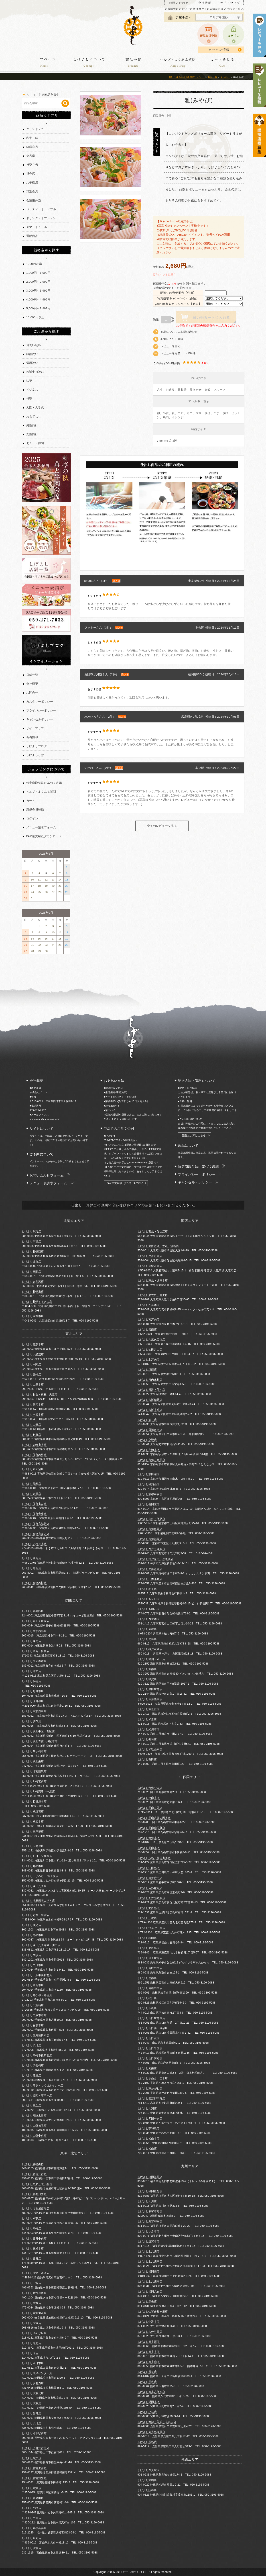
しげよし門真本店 (149, 1305)
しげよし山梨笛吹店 (34, 2125)
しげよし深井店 (147, 1419)
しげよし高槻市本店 (150, 1266)
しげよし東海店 (31, 2303)
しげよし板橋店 (31, 1681)
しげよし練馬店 (31, 1641)
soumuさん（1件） (97, 580)
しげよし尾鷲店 (31, 2343)
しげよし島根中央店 (150, 1988)
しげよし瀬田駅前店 (150, 1689)
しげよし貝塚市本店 (150, 1429)
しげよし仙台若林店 (34, 1454)
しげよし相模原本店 (34, 1801)
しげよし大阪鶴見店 (150, 1399)
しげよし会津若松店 (34, 1582)
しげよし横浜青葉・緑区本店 (40, 1741)
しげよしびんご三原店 (151, 1928)
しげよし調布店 (31, 1721)
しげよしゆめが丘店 (34, 2333)
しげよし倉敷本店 (149, 1837)
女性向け (225, 77)
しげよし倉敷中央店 (150, 1787)
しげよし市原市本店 (34, 2015)
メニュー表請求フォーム (48, 1183)
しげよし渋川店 (31, 2045)
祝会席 (30, 173)
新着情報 (32, 737)
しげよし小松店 (31, 2508)
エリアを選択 (218, 17)
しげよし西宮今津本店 (151, 1549)
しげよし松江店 (147, 1998)
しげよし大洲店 (147, 2108)
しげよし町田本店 (33, 1691)
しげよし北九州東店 (150, 2261)
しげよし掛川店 (31, 2423)
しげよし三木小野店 (150, 1579)
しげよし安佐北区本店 (151, 1898)
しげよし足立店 (31, 1671)
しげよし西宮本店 (149, 1619)
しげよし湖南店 (147, 1669)
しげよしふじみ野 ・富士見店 (40, 1876)
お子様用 (32, 182)
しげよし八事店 (31, 2218)
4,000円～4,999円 (38, 299)
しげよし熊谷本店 (33, 1935)
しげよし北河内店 (149, 1359)
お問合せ (32, 692)
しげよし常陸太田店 (34, 2115)
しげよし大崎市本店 (34, 1444)
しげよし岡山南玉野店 (151, 1827)
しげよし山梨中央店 (34, 2135)
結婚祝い (32, 354)
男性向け (32, 425)
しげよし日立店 (31, 2105)
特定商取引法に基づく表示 (44, 782)
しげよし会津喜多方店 (35, 1533)
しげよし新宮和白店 (150, 2221)
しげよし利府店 (31, 1434)
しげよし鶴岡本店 (33, 1404)
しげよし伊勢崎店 (33, 2065)
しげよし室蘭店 (31, 1271)
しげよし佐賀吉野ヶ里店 (153, 2311)
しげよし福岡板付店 (150, 2191)
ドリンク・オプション (41, 218)
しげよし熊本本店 (149, 2351)
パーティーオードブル (41, 209)
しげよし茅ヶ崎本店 (34, 1751)
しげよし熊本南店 (149, 2361)
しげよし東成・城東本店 (153, 1280)
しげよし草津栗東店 (150, 1699)
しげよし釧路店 (31, 1231)
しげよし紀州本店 (149, 1729)
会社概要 (32, 683)
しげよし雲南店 (147, 1978)
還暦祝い (32, 363)
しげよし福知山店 (149, 1484)
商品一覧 (212, 77)
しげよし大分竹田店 (150, 2331)
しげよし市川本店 (33, 1965)
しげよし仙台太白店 (34, 1503)
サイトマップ (35, 728)
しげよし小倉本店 (149, 2231)
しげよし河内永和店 (150, 1379)
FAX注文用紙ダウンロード (44, 836)
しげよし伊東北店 (33, 2393)
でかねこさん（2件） (98, 768)
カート (30, 800)
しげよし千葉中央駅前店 (37, 1975)
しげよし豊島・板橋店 (35, 1651)
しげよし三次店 (147, 1918)
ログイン (32, 818)
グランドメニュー (38, 129)
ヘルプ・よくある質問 (41, 791)
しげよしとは (35, 755)
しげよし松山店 (147, 2148)
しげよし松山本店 (149, 2138)
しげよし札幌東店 (33, 1291)
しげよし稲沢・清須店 (35, 2273)
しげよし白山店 (31, 2518)
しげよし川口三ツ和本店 (37, 1856)
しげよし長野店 (31, 2458)
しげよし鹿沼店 (31, 2075)
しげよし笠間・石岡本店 (37, 2095)
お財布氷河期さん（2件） (101, 674)
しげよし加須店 (31, 1955)
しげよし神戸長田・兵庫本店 (155, 1559)
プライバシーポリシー (41, 710)
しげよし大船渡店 (33, 1354)
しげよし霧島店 (147, 2441)
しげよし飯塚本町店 (150, 2211)
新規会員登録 (35, 809)
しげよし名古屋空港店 (35, 2208)
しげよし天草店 (147, 2371)
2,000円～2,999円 (38, 281)
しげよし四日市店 (33, 2363)
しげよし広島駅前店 (150, 1888)
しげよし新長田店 (149, 1599)
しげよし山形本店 (33, 1384)
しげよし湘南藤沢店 (34, 1771)
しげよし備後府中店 (150, 1877)
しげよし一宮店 (31, 2283)
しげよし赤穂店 (147, 1629)
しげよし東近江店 (149, 1709)
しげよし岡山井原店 (150, 1807)
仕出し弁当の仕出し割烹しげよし (187, 77)
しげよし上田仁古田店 (35, 2447)
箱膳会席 (32, 147)
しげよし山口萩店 (149, 2038)
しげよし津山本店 (149, 1797)
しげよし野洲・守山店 (151, 1659)
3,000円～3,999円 (38, 290)
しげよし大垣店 (31, 2323)
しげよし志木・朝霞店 (35, 1915)
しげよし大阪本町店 (150, 1409)
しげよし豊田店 (31, 2258)
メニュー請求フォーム (41, 827)
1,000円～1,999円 (38, 272)
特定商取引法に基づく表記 (198, 1166)
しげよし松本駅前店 (34, 2433)
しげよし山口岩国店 (150, 2048)
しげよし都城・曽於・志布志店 (157, 2421)
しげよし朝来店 (147, 1589)
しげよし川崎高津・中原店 (38, 1791)
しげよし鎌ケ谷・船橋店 (37, 1995)
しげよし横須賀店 (33, 1811)
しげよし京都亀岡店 (150, 1528)
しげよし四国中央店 (150, 2118)
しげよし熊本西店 (149, 2341)
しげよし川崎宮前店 (34, 1781)
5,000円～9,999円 (38, 308)
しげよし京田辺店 (149, 1474)
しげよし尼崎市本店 (150, 1569)
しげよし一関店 (31, 1364)
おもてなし (33, 416)
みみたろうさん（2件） (100, 716)
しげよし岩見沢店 (33, 1281)
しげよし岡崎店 (31, 2228)
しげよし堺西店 (147, 1369)
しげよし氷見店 (31, 2538)
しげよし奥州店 (31, 1374)
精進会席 (32, 191)
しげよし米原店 (147, 1719)
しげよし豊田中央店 (34, 2238)
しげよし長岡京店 (149, 1504)
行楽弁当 (32, 164)
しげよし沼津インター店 (37, 2373)
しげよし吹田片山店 (150, 1349)
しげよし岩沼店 (31, 1493)
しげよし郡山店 (31, 1568)
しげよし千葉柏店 (33, 2005)
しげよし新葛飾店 (33, 1611)
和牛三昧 (32, 138)
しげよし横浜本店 (33, 1821)
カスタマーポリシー (39, 701)
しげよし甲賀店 (147, 1679)
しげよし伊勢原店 (33, 1846)
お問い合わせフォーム (47, 1175)
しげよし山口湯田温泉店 (153, 2028)
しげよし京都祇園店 (150, 1538)
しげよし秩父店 (31, 1925)
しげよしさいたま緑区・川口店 (41, 1945)
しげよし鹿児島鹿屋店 (151, 2431)
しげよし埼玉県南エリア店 (38, 1900)
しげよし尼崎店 (147, 1639)
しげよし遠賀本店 (149, 2241)
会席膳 (30, 155)
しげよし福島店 (31, 1558)
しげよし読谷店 (147, 2490)
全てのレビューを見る (162, 825)
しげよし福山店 (147, 1938)
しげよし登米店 (31, 1483)
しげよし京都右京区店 (151, 1459)
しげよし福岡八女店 (150, 2291)
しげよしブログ (36, 746)
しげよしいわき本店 (34, 1543)
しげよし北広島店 (149, 1908)
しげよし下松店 (147, 2008)
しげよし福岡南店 (149, 2271)
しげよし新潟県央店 (34, 2478)
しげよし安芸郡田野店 (151, 2098)
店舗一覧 (32, 674)
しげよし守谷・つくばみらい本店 (42, 2085)
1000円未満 (34, 264)
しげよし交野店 (147, 1439)
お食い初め (33, 345)
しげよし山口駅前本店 (151, 2018)
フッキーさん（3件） (98, 627)
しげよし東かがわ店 (150, 2088)
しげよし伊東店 (31, 2403)
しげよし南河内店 (149, 1319)
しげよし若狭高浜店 (34, 2528)
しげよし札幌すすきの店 (37, 1301)
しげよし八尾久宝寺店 (151, 1339)
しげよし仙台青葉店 (34, 1513)
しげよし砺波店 (31, 2548)
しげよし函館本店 (33, 1316)
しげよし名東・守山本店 (37, 2184)
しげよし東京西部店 (34, 1631)
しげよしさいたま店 (34, 1886)
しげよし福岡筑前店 (150, 2176)
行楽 (29, 398)
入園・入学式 (35, 407)
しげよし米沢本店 (33, 1414)
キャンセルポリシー (39, 719)
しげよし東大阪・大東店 (153, 1295)
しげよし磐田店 (31, 2413)
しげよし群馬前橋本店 (35, 2035)
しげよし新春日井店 (34, 2194)
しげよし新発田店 (33, 2498)
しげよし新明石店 (149, 1609)
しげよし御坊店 (147, 1739)
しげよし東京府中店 (34, 1711)
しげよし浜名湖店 (33, 2383)
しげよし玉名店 (147, 2381)
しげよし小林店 (147, 2411)
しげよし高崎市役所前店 (37, 2055)
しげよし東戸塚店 (33, 1831)
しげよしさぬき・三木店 (153, 2078)
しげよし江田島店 (149, 1867)
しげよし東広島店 (149, 1948)
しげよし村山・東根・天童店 (40, 1394)
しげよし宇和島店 (149, 2128)
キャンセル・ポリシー (195, 1182)
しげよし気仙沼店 (33, 1469)
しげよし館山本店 (33, 1985)
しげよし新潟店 (31, 2488)
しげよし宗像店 (147, 2301)
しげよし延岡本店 (149, 2401)
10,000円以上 (35, 317)
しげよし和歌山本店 (150, 1749)
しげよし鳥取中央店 (150, 1968)
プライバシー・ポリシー (196, 1174)
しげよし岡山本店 (149, 1847)
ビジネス (32, 389)
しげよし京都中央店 (150, 1494)
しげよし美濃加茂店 (34, 2313)
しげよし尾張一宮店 (34, 2174)
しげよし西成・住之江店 (153, 1231)
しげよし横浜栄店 (33, 1761)
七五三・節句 (35, 443)
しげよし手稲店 (31, 1241)
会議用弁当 (33, 200)
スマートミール (36, 227)
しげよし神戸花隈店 (150, 1649)
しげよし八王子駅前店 (35, 1621)
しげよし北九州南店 (150, 2281)
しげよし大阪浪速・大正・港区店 (158, 1246)
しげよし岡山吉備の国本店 (154, 1817)
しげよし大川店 (147, 2201)
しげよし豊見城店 (149, 2470)
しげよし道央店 (31, 1261)
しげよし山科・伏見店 (151, 1518)
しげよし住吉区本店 (150, 1256)
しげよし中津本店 (149, 2321)
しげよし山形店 (31, 1424)
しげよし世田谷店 (33, 1701)
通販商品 (32, 236)
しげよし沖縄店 (147, 2480)
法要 (29, 380)
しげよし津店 (30, 2353)
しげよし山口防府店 (150, 2058)
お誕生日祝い (35, 372)
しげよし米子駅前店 (150, 1958)
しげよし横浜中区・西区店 (38, 1731)
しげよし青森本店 (33, 1344)
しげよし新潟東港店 (34, 2468)
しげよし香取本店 (33, 2025)
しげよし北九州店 (149, 2251)
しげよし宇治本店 (149, 1449)
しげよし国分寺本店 (34, 1661)
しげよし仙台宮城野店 (35, 1523)
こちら (172, 283)
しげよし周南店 (147, 2068)
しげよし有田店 (147, 1759)
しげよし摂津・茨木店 (151, 1389)
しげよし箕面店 (147, 1329)
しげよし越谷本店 (33, 1866)
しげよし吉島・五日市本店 (154, 1857)
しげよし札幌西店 (33, 1251)
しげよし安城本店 (33, 2248)
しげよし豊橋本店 (33, 2163)
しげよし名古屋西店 (34, 2293)
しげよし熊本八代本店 (151, 2391)
